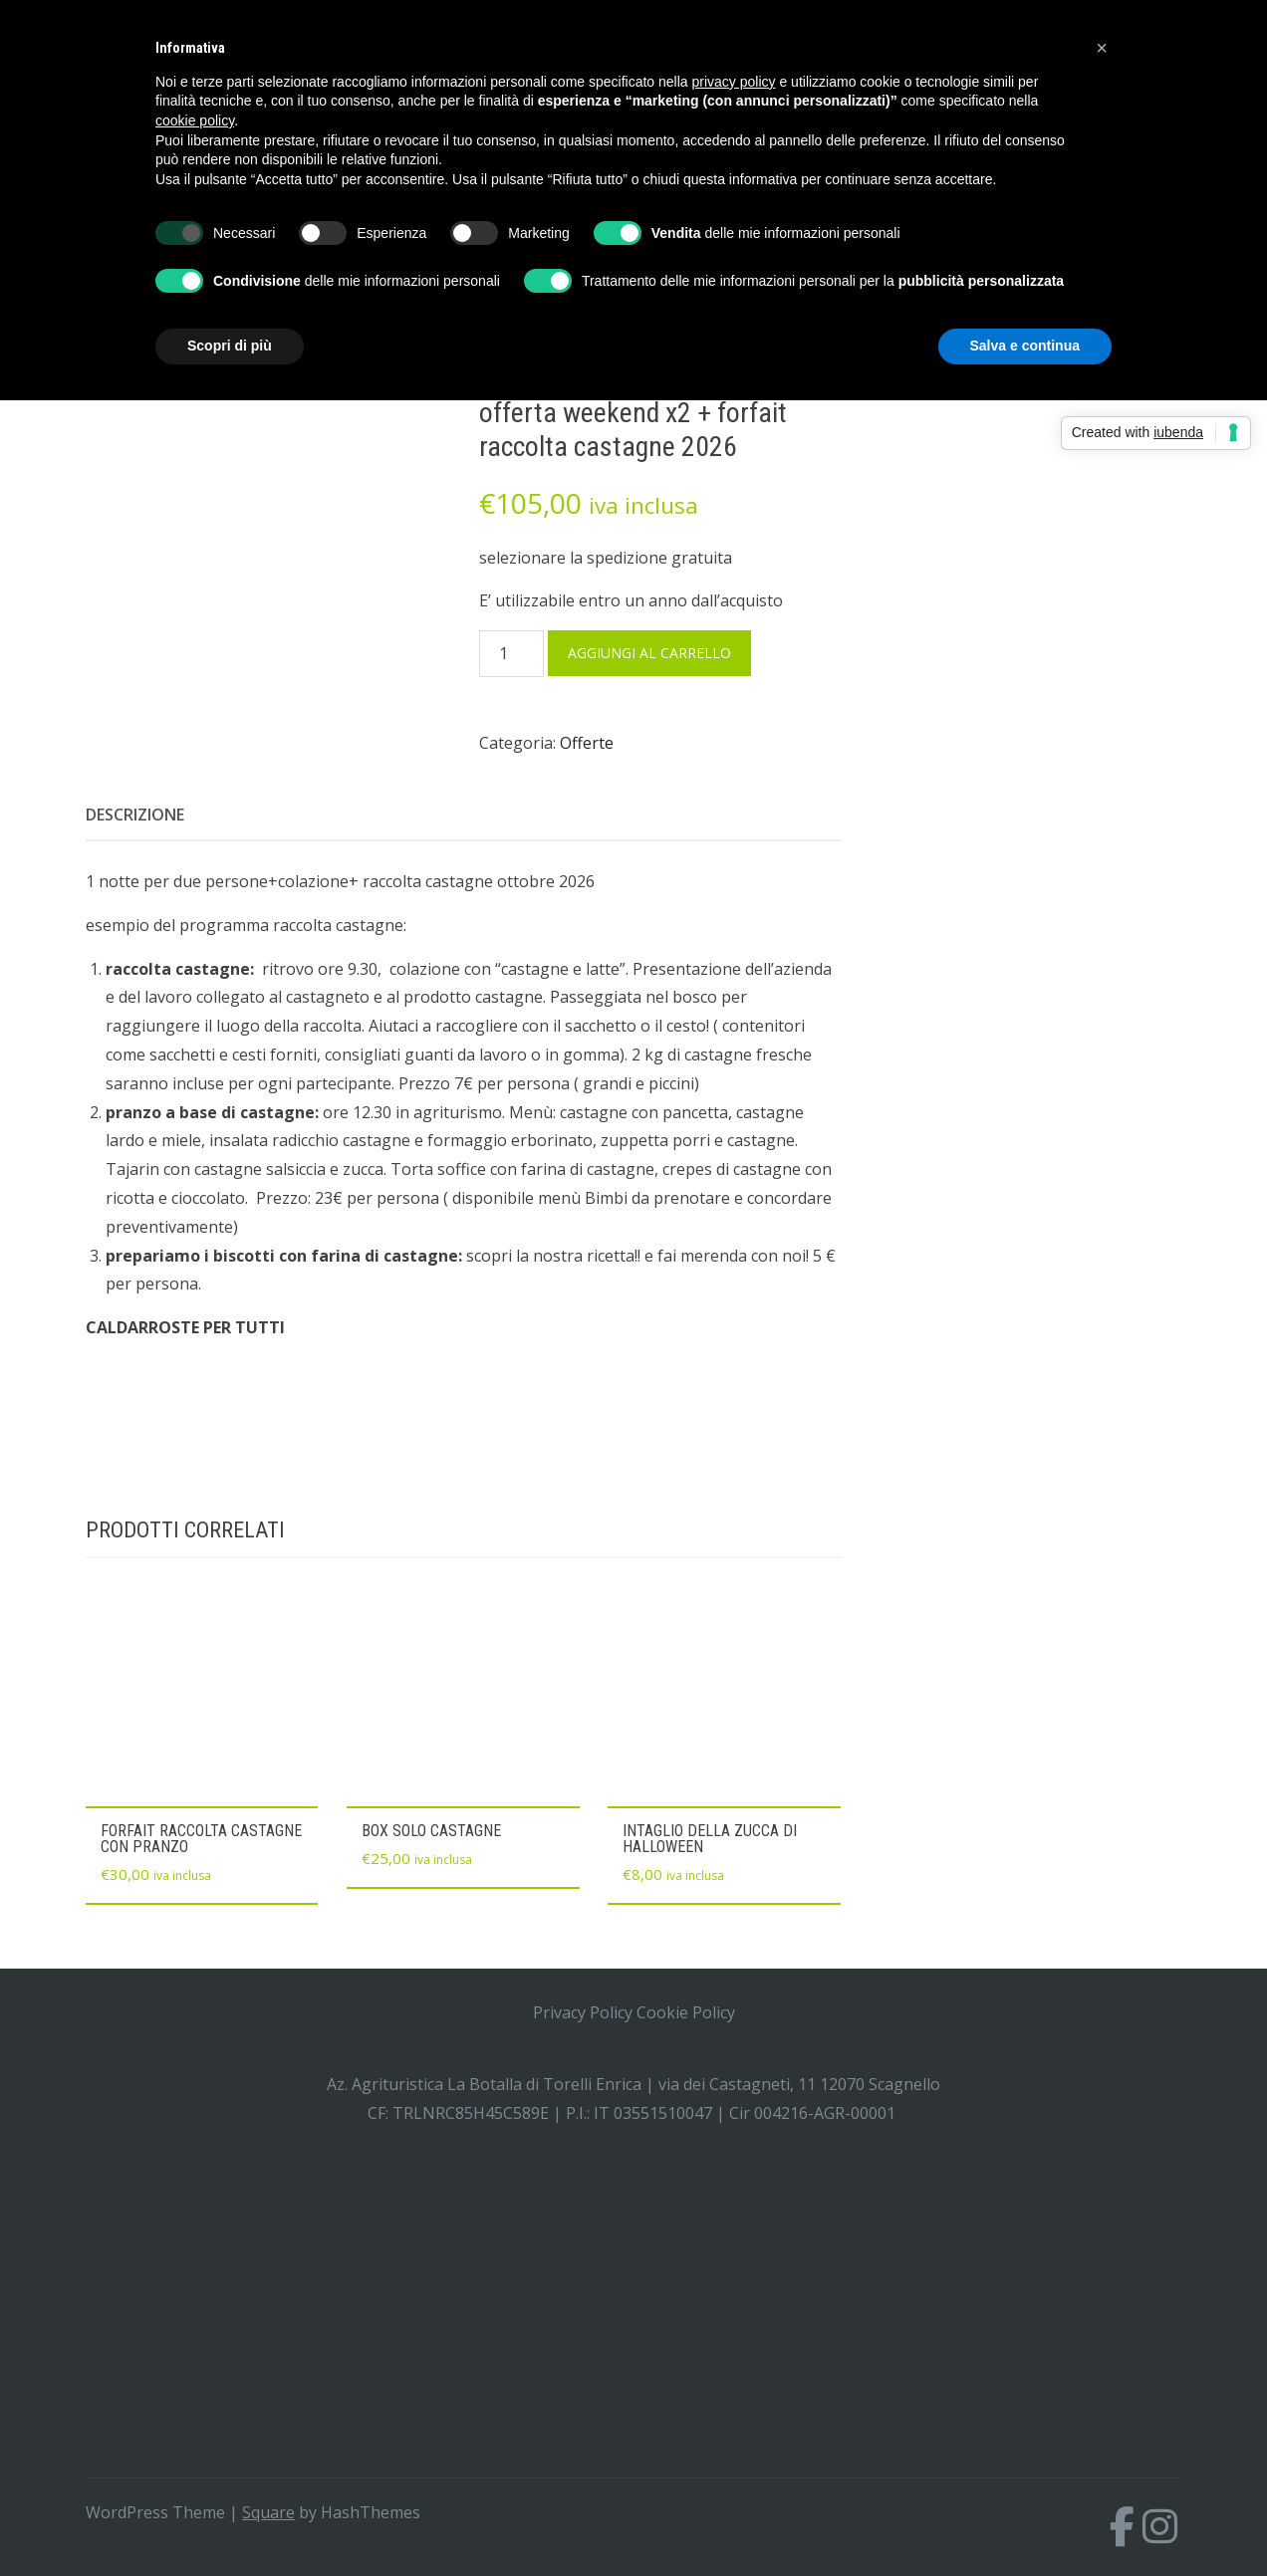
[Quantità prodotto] (511, 653)
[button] (1102, 48)
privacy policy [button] (734, 82)
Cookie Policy (685, 2012)
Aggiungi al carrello (649, 652)
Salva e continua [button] (1025, 345)
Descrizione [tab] (135, 814)
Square (268, 2512)
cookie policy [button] (194, 120)
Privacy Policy (583, 2012)
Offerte (587, 743)
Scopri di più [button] (229, 345)
